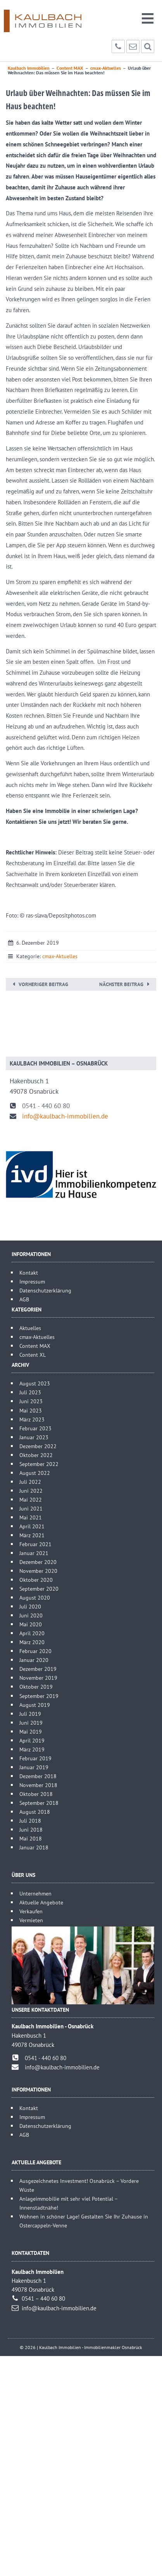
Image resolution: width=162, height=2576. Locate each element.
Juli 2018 (30, 1820)
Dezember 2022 (38, 1446)
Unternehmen (35, 1893)
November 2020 (38, 1570)
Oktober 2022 (36, 1455)
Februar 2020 (35, 1651)
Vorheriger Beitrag (43, 984)
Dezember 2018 (38, 1776)
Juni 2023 (31, 1401)
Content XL (32, 1354)
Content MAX (34, 1345)
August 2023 (34, 1383)
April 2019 (32, 1740)
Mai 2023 (30, 1410)
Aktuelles (30, 1328)
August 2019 (34, 1704)
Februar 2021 (35, 1544)
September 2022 (39, 1464)
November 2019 (38, 1677)
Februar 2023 (35, 1428)
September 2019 (39, 1696)
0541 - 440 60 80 (46, 1106)
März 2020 (32, 1642)
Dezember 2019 (38, 1668)
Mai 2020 (30, 1624)
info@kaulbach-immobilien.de (65, 1116)
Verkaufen (31, 1911)
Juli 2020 (30, 1606)
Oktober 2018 (36, 1794)
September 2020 (39, 1588)
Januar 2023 (33, 1437)
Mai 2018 (30, 1838)
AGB (24, 1299)
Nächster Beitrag (121, 984)
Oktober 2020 (36, 1579)
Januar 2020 (33, 1659)
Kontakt (28, 1272)
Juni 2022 (31, 1490)
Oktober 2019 (36, 1686)
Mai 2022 (30, 1499)
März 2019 (32, 1749)
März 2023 (32, 1419)
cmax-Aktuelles (60, 956)
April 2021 (32, 1526)
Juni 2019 (31, 1722)
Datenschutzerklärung (45, 1290)
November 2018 (38, 1785)
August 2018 (34, 1811)
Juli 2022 (30, 1481)
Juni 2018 (31, 1829)
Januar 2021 (33, 1553)
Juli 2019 (30, 1713)
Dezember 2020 (38, 1562)
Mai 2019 (30, 1731)
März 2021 (32, 1535)
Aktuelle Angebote (41, 1902)
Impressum (32, 1281)
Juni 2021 (31, 1508)
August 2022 (34, 1472)
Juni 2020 (31, 1615)
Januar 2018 (33, 1847)
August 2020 (34, 1597)
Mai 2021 (30, 1517)
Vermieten (31, 1920)
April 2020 (32, 1633)
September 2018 (39, 1802)
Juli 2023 (30, 1392)
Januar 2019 (33, 1767)
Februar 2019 (35, 1758)
